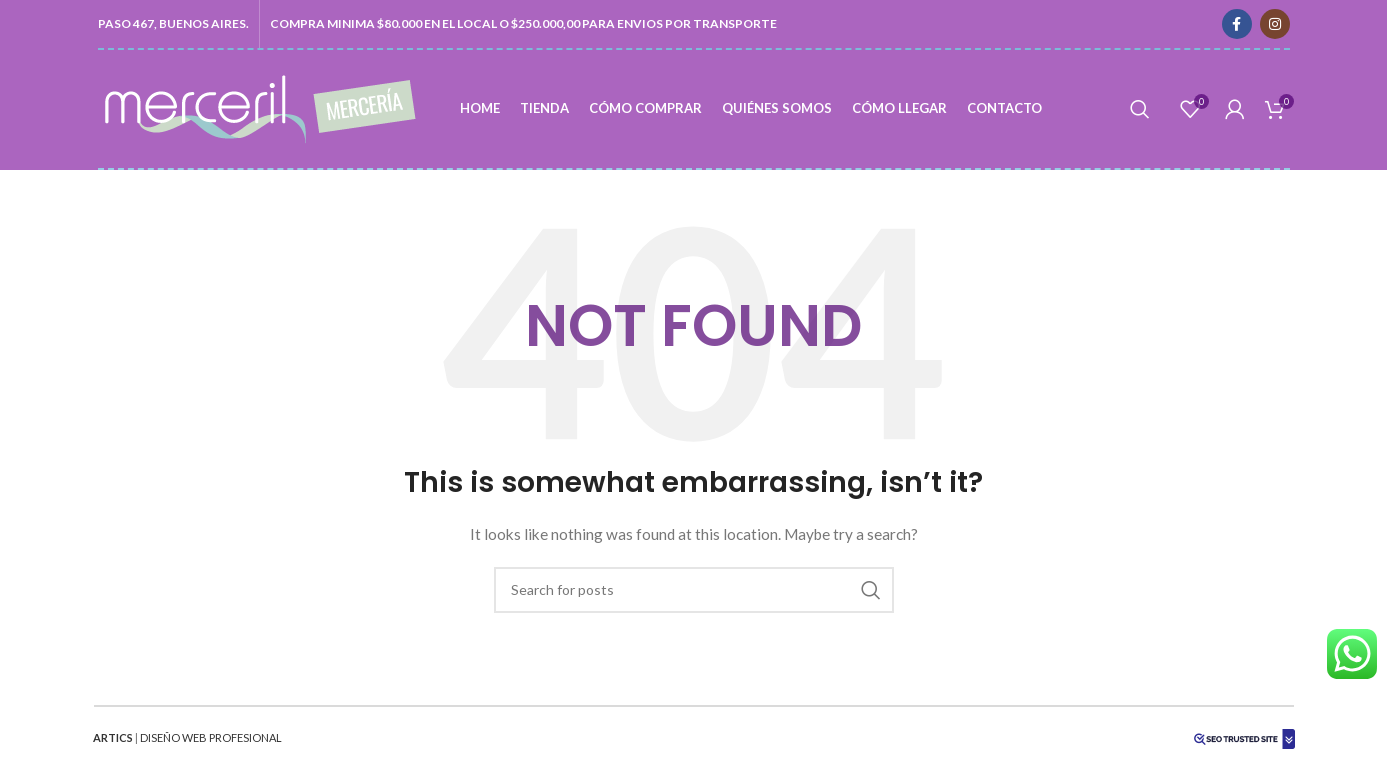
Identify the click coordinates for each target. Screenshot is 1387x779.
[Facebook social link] (1237, 24)
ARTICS (113, 737)
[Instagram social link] (1275, 24)
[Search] (1140, 109)
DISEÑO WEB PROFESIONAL (211, 737)
